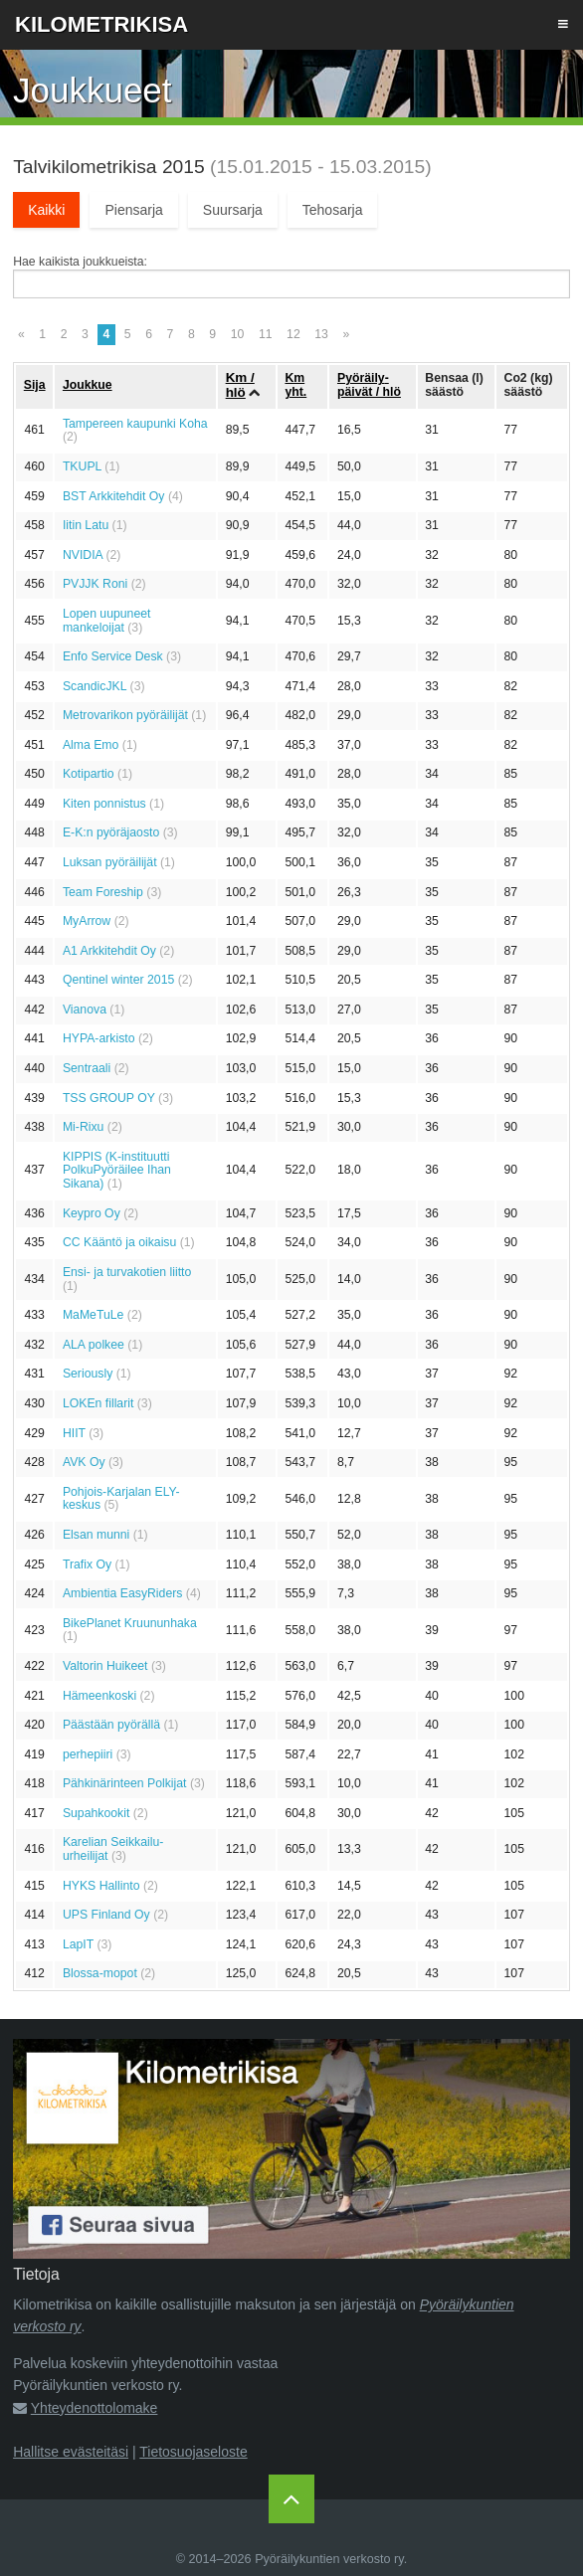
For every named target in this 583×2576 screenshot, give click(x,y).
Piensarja (133, 210)
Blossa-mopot (100, 1973)
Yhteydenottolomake (94, 2408)
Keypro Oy (91, 1213)
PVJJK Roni (95, 584)
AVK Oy (84, 1462)
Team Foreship (103, 892)
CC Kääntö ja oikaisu (119, 1242)
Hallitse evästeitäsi (70, 2452)
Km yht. (295, 385)
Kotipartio (88, 774)
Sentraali (86, 1068)
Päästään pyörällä (111, 1725)
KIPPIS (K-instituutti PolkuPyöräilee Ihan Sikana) (117, 1171)
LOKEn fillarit (98, 1403)
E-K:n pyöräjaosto (111, 832)
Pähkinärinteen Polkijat (125, 1783)
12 (293, 334)
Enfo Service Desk (113, 656)
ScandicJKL (94, 686)
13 (321, 334)
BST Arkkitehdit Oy (114, 496)
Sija (35, 385)
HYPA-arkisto (99, 1038)
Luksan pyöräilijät (110, 862)
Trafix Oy (87, 1564)
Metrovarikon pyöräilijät (125, 715)
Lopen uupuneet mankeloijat (107, 621)
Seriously (87, 1373)
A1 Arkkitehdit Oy (109, 951)
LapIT (78, 1944)
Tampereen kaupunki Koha (135, 424)
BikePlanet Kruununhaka (130, 1623)
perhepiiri (87, 1754)
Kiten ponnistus (104, 804)
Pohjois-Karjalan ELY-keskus (121, 1499)
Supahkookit (96, 1813)
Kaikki (46, 210)
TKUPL (82, 466)
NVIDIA (82, 555)
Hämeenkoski (99, 1696)
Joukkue (87, 385)
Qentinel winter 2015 (118, 980)
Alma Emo (91, 745)
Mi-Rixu (83, 1127)
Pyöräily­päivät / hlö (369, 385)
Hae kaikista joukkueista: (80, 262)
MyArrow (86, 921)
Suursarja (233, 210)
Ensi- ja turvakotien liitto (127, 1272)
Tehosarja (332, 210)
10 (238, 334)
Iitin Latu (85, 525)
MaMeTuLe (93, 1315)
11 (266, 334)
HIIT (74, 1433)
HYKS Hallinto (101, 1886)
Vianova (84, 1009)
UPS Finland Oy (106, 1915)
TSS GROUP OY (109, 1098)
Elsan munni (96, 1535)
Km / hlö (240, 385)
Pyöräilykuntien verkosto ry (329, 2559)
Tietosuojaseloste (193, 2452)
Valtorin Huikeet (105, 1666)
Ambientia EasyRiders (123, 1593)
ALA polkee (93, 1345)
